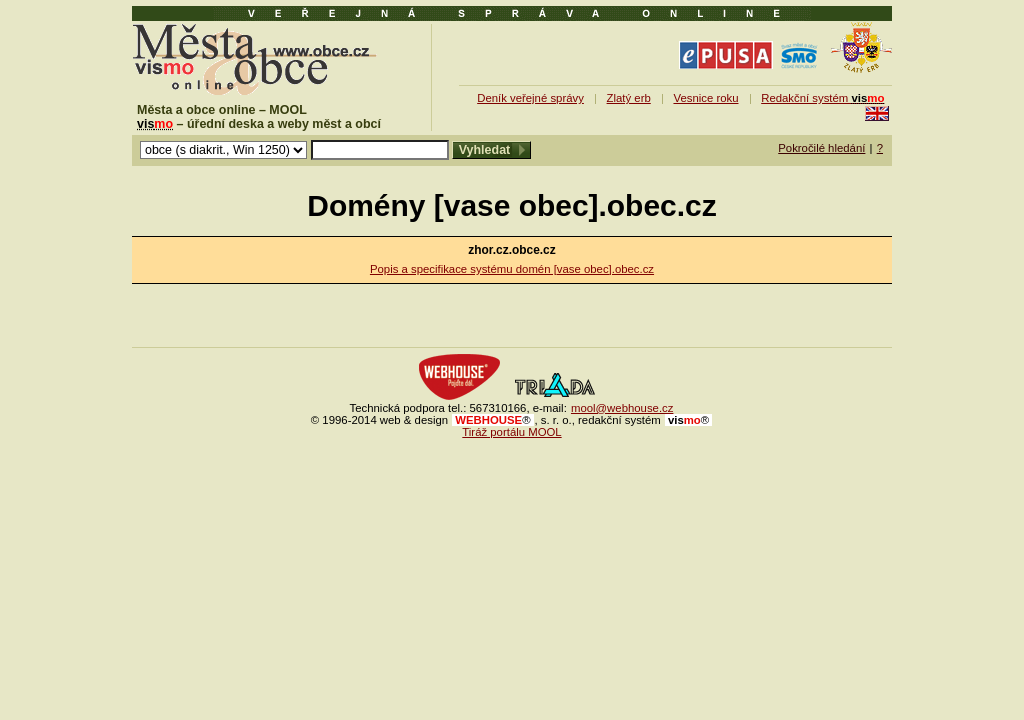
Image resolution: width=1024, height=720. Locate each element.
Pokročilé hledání (821, 148)
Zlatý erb (629, 98)
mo (688, 420)
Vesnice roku (705, 98)
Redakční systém (822, 98)
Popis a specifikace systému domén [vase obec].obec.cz (512, 269)
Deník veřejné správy (530, 98)
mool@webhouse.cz (622, 408)
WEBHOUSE (492, 420)
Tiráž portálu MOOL (511, 432)
